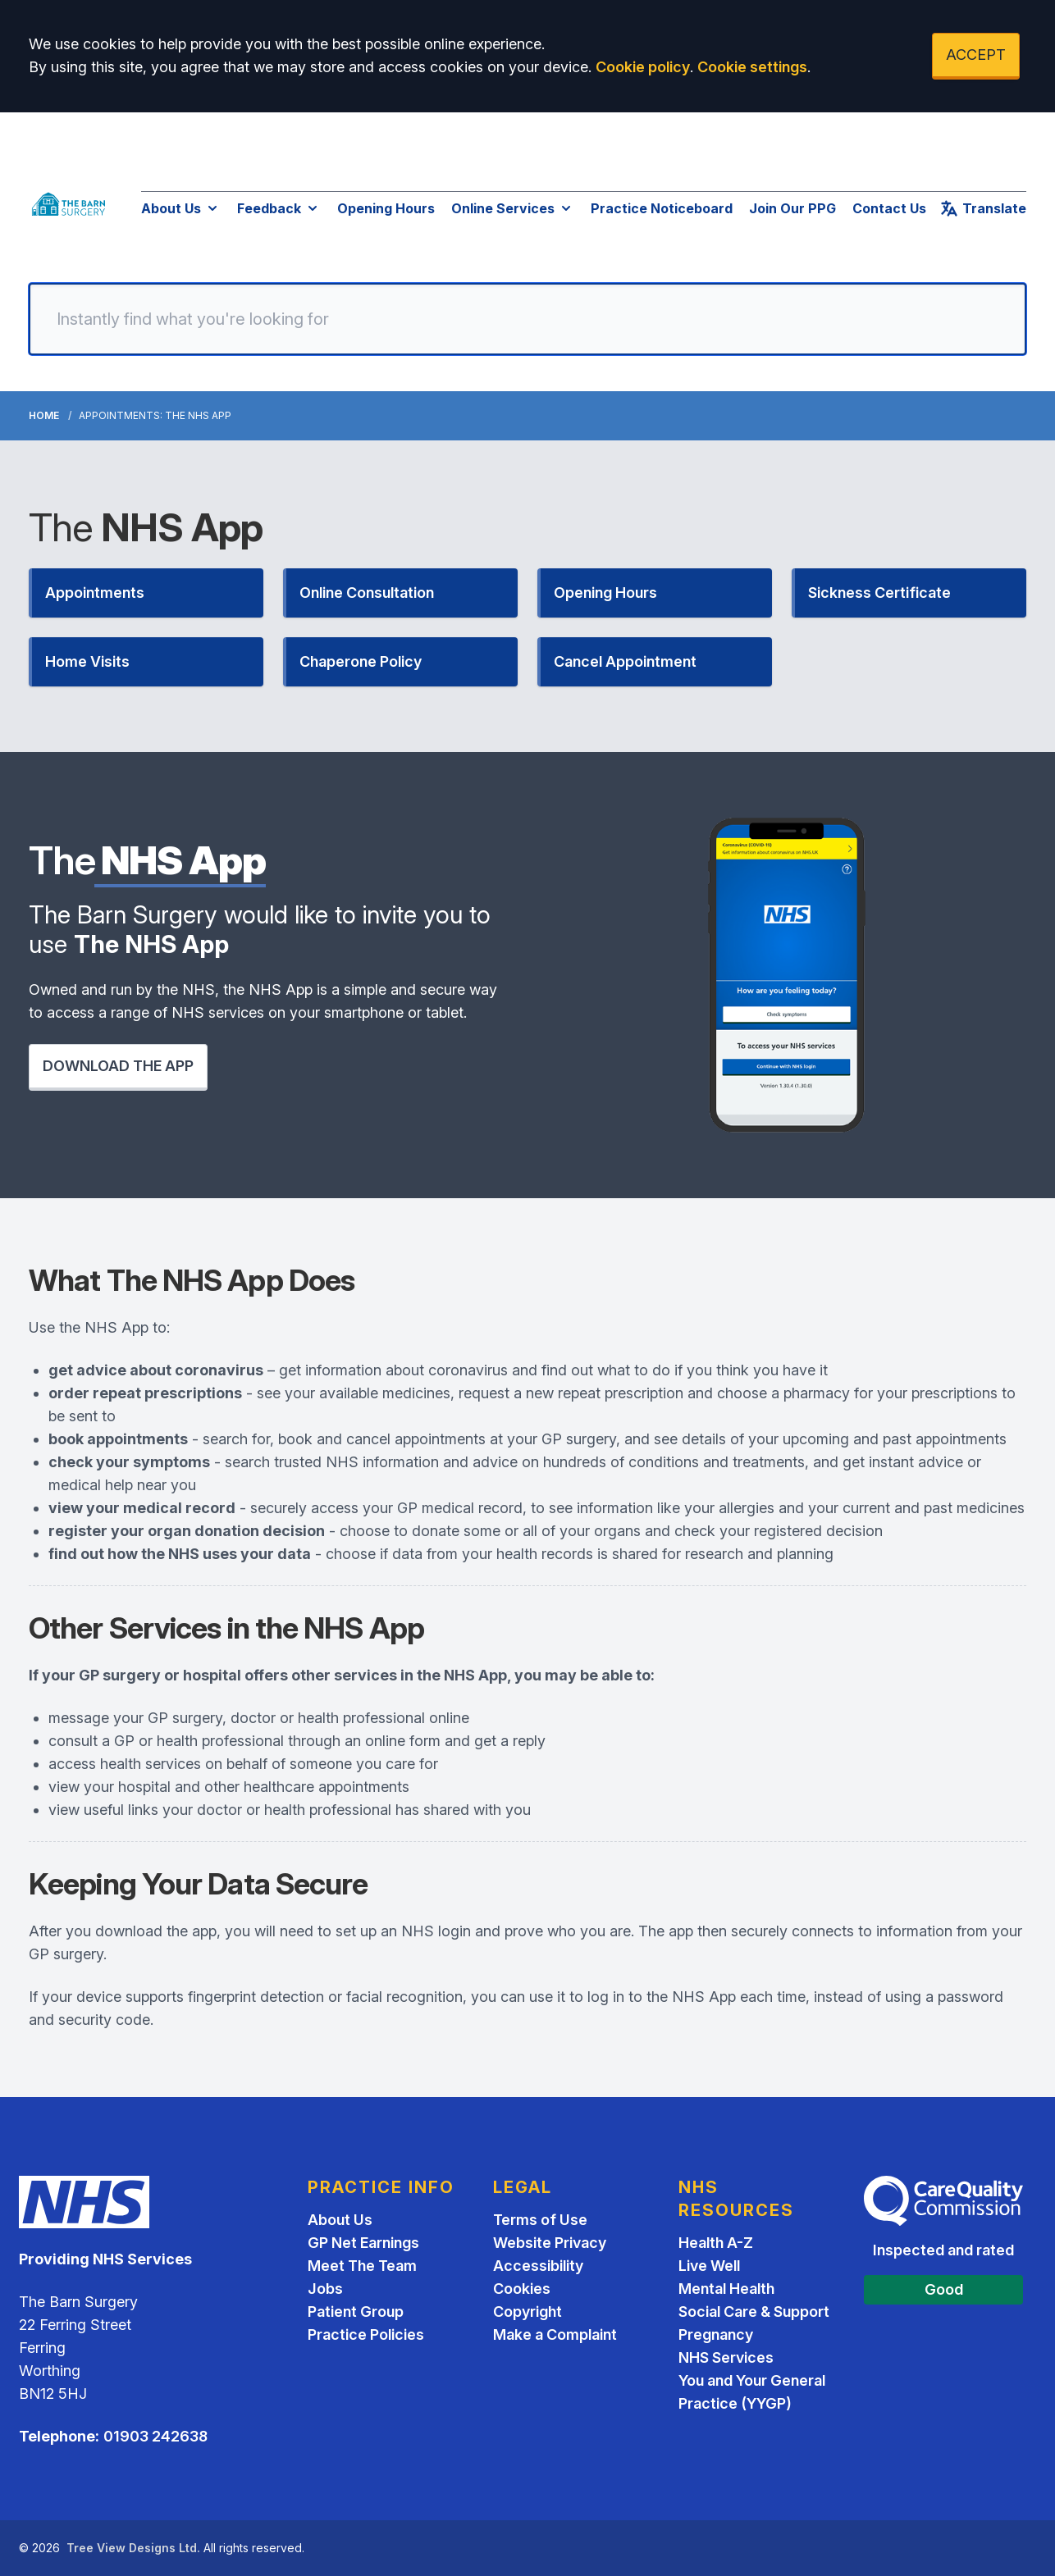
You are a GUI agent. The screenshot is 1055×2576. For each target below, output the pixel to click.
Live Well (709, 2265)
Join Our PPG (792, 208)
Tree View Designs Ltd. (133, 2548)
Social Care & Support (753, 2311)
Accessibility (538, 2265)
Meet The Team (362, 2265)
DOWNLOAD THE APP (118, 1065)
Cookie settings (752, 66)
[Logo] (68, 204)
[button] (146, 593)
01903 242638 (155, 2436)
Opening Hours (386, 208)
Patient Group (356, 2311)
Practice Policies (366, 2334)
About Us (181, 208)
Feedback (279, 208)
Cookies (521, 2288)
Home (44, 415)
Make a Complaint (555, 2334)
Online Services (512, 208)
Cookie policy (643, 66)
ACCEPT (976, 54)
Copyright (527, 2311)
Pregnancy (715, 2334)
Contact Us (889, 208)
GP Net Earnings (363, 2242)
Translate (982, 208)
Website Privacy (549, 2242)
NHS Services (726, 2357)
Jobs (325, 2288)
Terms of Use (540, 2219)
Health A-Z (715, 2242)
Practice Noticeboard (662, 208)
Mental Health (726, 2288)
